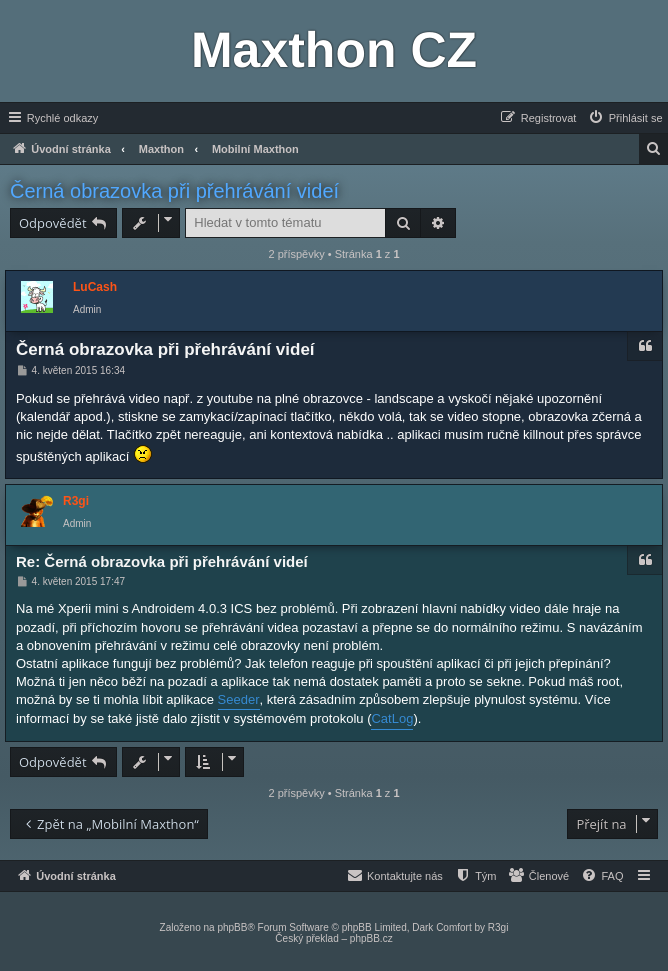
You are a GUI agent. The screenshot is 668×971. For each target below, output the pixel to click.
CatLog (392, 718)
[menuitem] (625, 118)
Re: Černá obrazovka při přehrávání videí (162, 561)
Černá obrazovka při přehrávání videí (174, 191)
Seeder (239, 699)
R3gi (76, 501)
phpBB (232, 927)
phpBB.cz (371, 938)
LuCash (95, 287)
